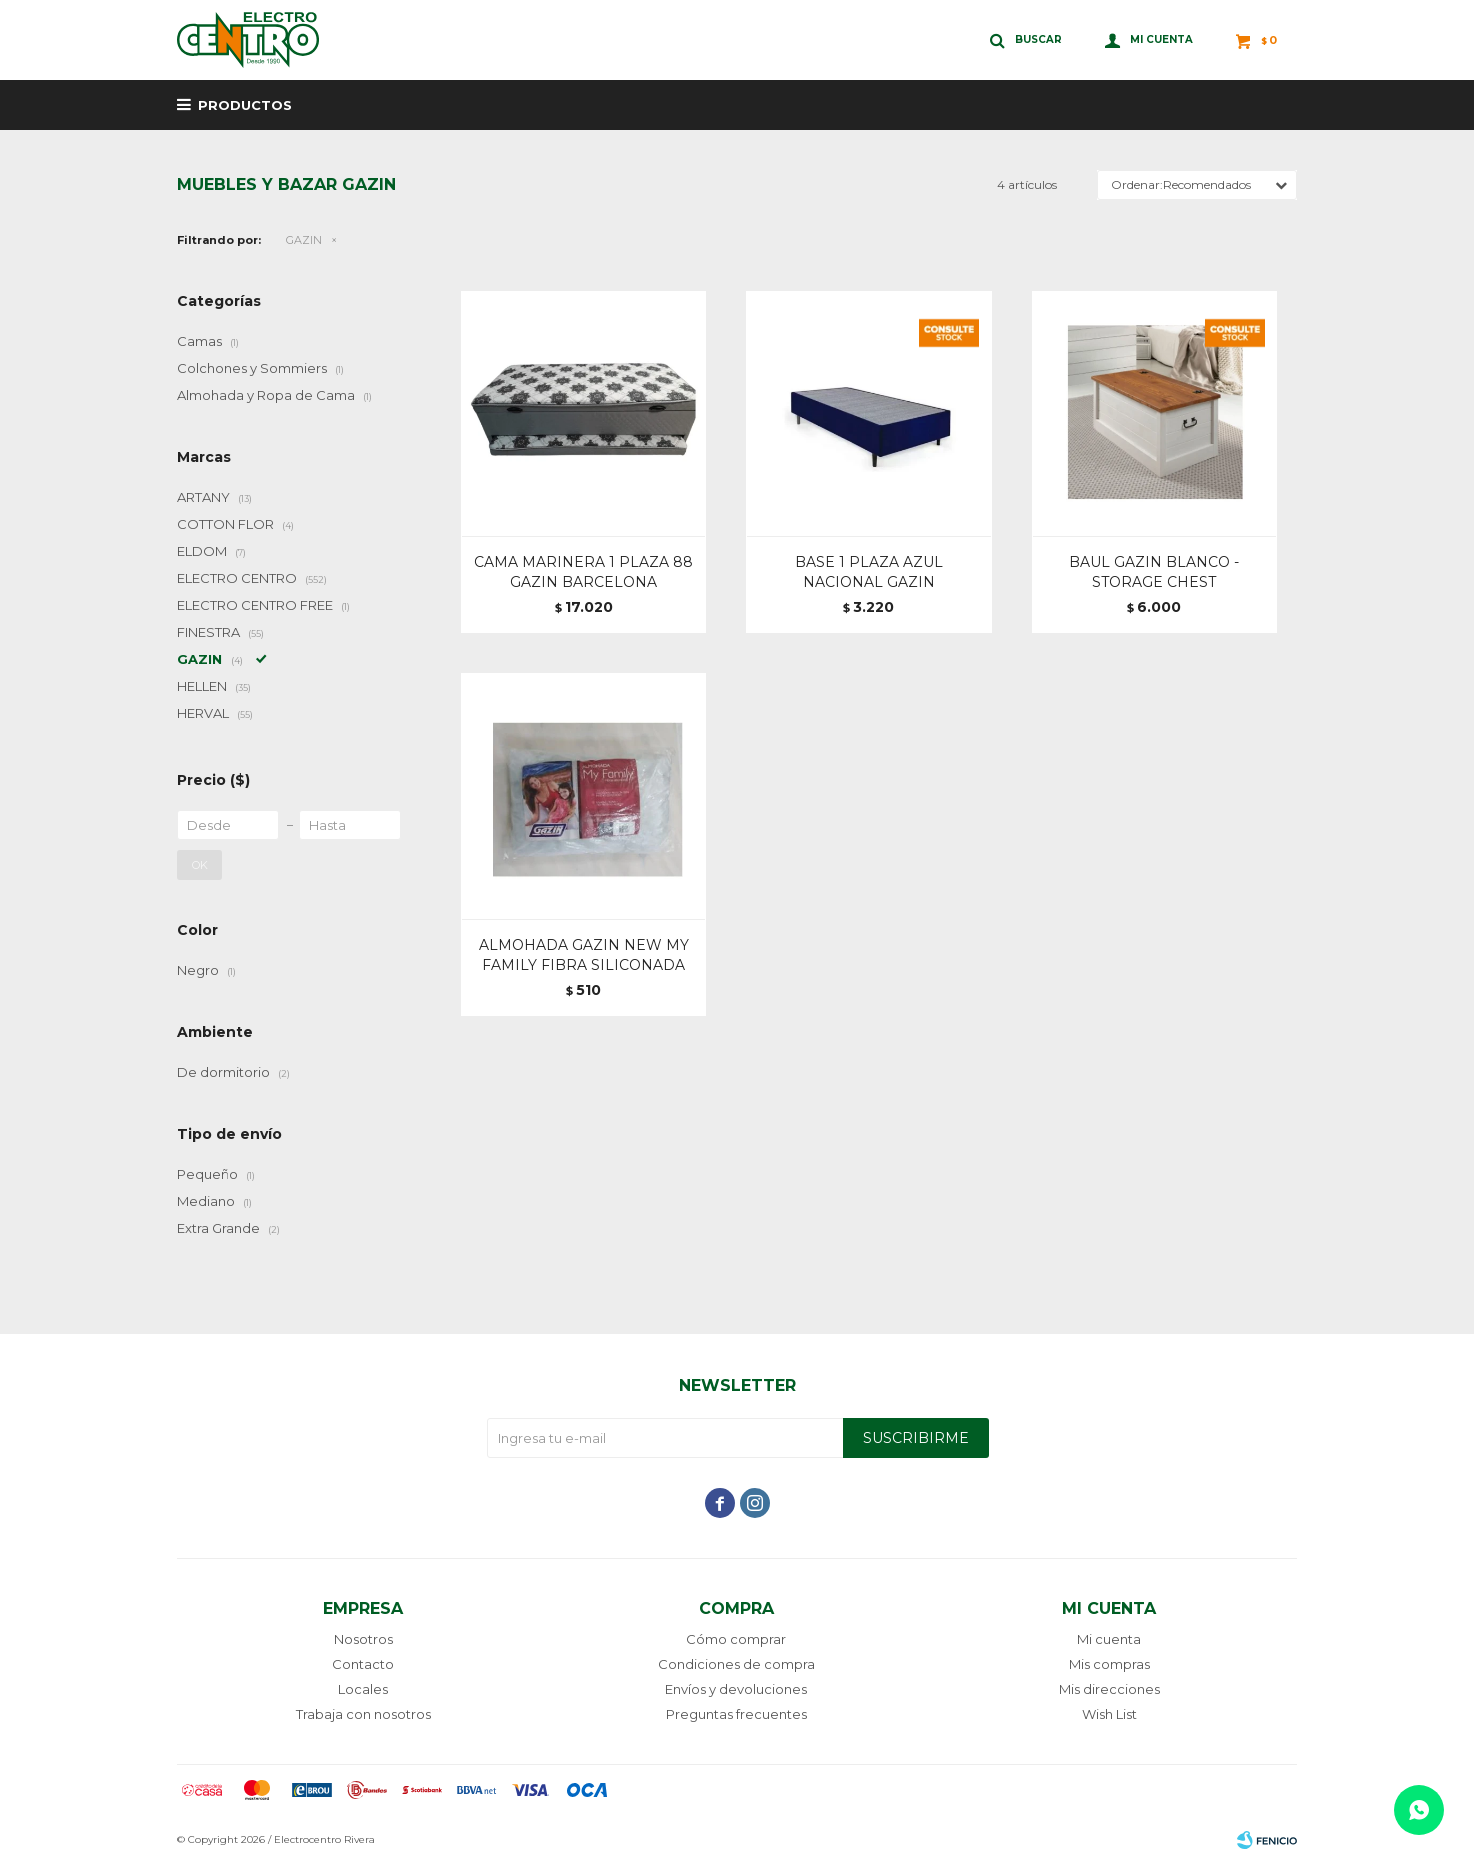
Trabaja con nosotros (363, 1714)
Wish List (1109, 1714)
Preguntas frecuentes (736, 1714)
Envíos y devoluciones (736, 1689)
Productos (245, 105)
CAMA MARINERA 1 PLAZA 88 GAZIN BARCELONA (583, 572)
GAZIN (304, 240)
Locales (363, 1689)
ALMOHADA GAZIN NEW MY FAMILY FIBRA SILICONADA (584, 955)
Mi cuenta (1109, 1639)
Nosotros (363, 1639)
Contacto (363, 1664)
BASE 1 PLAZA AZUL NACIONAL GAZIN (869, 572)
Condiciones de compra (736, 1664)
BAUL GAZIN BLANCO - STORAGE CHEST (1154, 572)
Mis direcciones (1109, 1689)
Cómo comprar (736, 1639)
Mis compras (1109, 1664)
